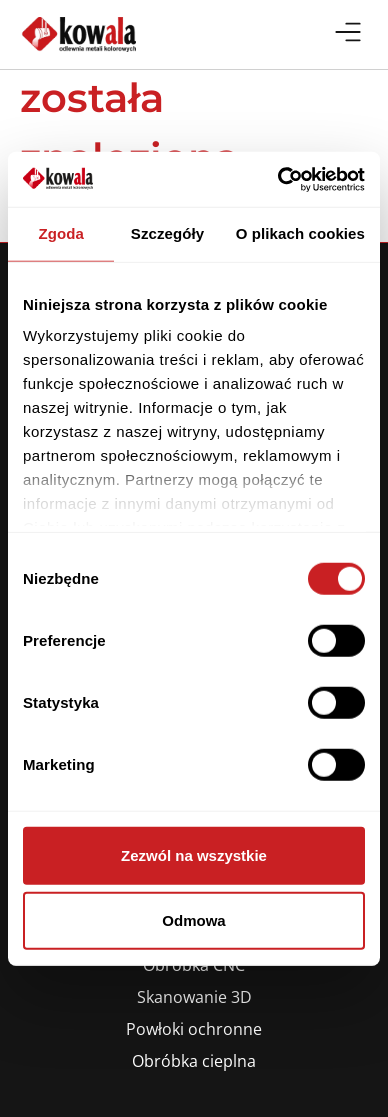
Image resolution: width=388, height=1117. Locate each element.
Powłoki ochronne (194, 1029)
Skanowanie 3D (194, 997)
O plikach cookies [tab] (300, 233)
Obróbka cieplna (194, 1061)
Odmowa (193, 920)
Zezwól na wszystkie (194, 854)
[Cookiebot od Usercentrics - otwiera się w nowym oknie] (278, 179)
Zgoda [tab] (61, 233)
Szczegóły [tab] (167, 233)
